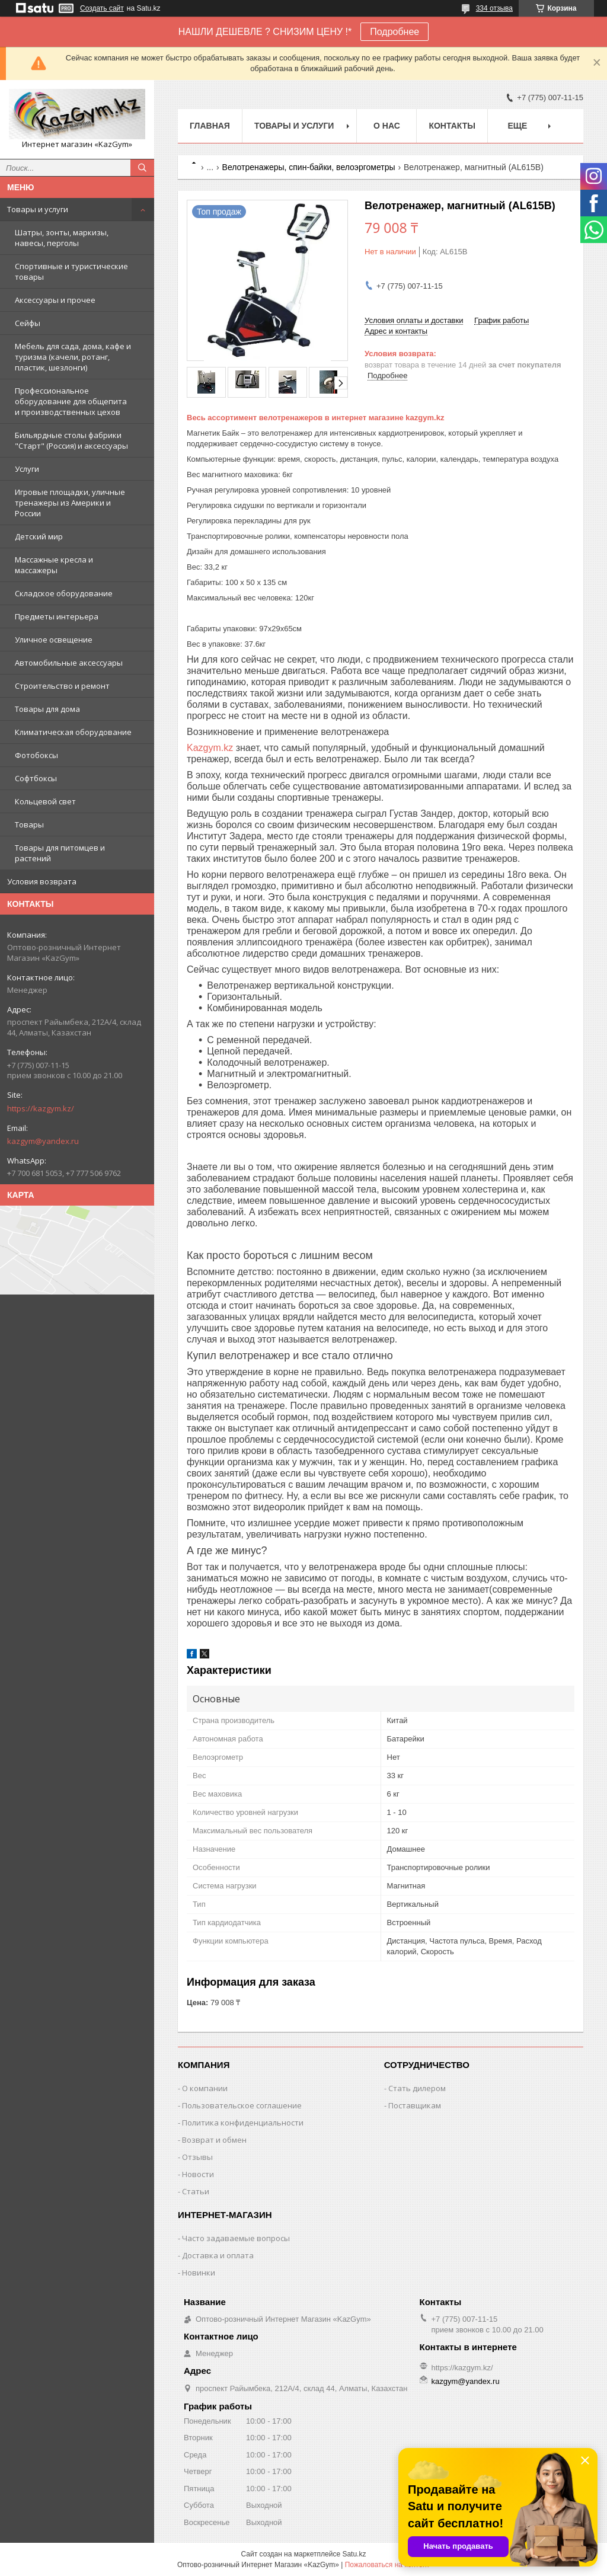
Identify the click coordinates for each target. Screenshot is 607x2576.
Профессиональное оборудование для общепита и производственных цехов (71, 401)
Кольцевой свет (45, 801)
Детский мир (39, 536)
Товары (29, 824)
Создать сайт (102, 8)
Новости (198, 2174)
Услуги (27, 469)
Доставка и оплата (218, 2255)
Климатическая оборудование (73, 732)
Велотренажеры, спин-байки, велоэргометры (308, 167)
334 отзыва (494, 8)
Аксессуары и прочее (55, 300)
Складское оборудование (64, 593)
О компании (205, 2088)
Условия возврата (41, 881)
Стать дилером (417, 2088)
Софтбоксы (36, 778)
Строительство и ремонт (62, 685)
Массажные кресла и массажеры (54, 565)
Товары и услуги (37, 209)
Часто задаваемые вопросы (236, 2238)
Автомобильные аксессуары (69, 662)
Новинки (198, 2272)
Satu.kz (354, 2554)
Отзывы (197, 2157)
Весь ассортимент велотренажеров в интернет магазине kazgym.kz (315, 417)
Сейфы (27, 323)
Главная (210, 125)
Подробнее (394, 32)
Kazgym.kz (210, 748)
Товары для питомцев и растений (60, 853)
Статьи (195, 2191)
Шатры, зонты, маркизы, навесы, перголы (61, 237)
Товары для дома (47, 709)
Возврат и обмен (214, 2139)
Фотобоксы (36, 755)
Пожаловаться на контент (387, 2565)
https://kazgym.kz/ (40, 1108)
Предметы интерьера (56, 616)
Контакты (452, 125)
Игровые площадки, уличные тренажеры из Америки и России (70, 503)
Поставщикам (414, 2105)
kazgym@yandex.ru (43, 1141)
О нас (386, 125)
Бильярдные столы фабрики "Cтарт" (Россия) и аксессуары (71, 440)
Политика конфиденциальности (243, 2122)
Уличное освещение (53, 639)
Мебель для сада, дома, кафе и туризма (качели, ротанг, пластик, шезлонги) (73, 357)
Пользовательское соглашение (242, 2105)
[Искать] (142, 168)
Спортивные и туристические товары (71, 271)
